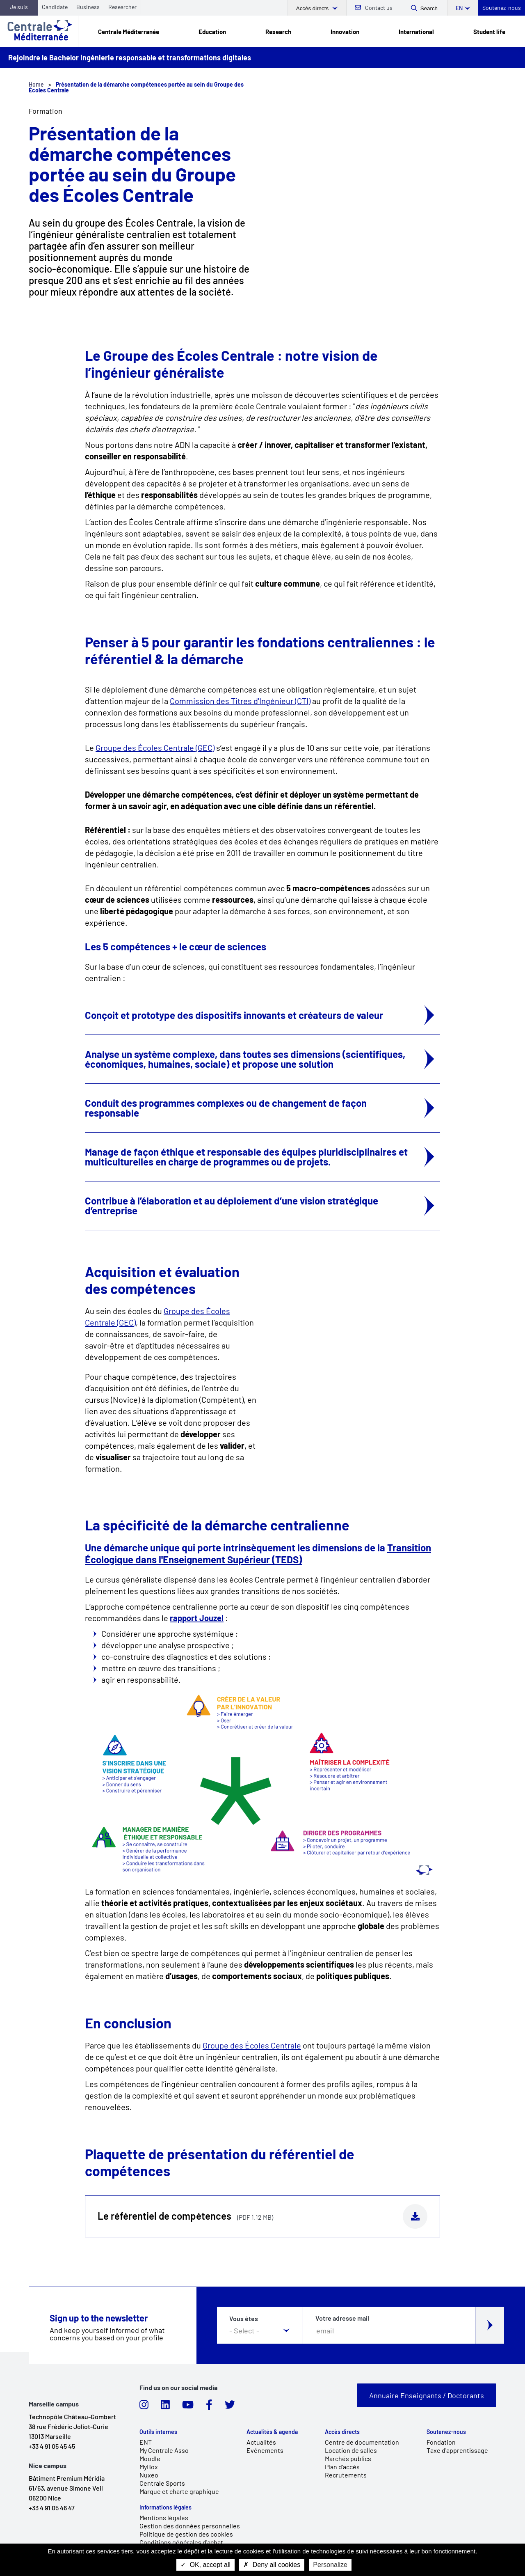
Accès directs (313, 8)
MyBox (148, 2466)
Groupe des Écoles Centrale (252, 2045)
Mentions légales (163, 2517)
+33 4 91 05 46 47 (52, 2508)
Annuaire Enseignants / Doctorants (426, 2395)
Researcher (122, 6)
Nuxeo (148, 2475)
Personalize (330, 2564)
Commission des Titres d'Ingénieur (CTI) (240, 701)
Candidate (55, 6)
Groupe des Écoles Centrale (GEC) (155, 747)
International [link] (416, 31)
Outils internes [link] (158, 2432)
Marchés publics (348, 2458)
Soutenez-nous (501, 7)
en (459, 8)
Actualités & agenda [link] (272, 2432)
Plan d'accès (342, 2466)
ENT (145, 2442)
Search (429, 8)
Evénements (265, 2450)
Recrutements (346, 2475)
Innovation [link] (345, 31)
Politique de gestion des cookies (186, 2534)
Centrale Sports (162, 2483)
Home (36, 84)
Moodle (149, 2458)
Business (88, 6)
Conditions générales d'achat (181, 2542)
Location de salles (351, 2450)
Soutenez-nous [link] (446, 2432)
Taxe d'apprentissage (457, 2450)
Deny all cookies (271, 2564)
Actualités (261, 2442)
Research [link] (278, 31)
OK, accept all (205, 2564)
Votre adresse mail (342, 2318)
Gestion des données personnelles (189, 2526)
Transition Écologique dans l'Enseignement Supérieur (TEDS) (258, 1553)
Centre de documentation (362, 2442)
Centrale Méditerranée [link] (128, 31)
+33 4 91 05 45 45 (52, 2446)
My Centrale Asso (164, 2450)
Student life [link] (489, 31)
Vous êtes (243, 2319)
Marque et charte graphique (179, 2491)
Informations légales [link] (165, 2507)
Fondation (441, 2442)
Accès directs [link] (342, 2432)
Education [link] (212, 31)
